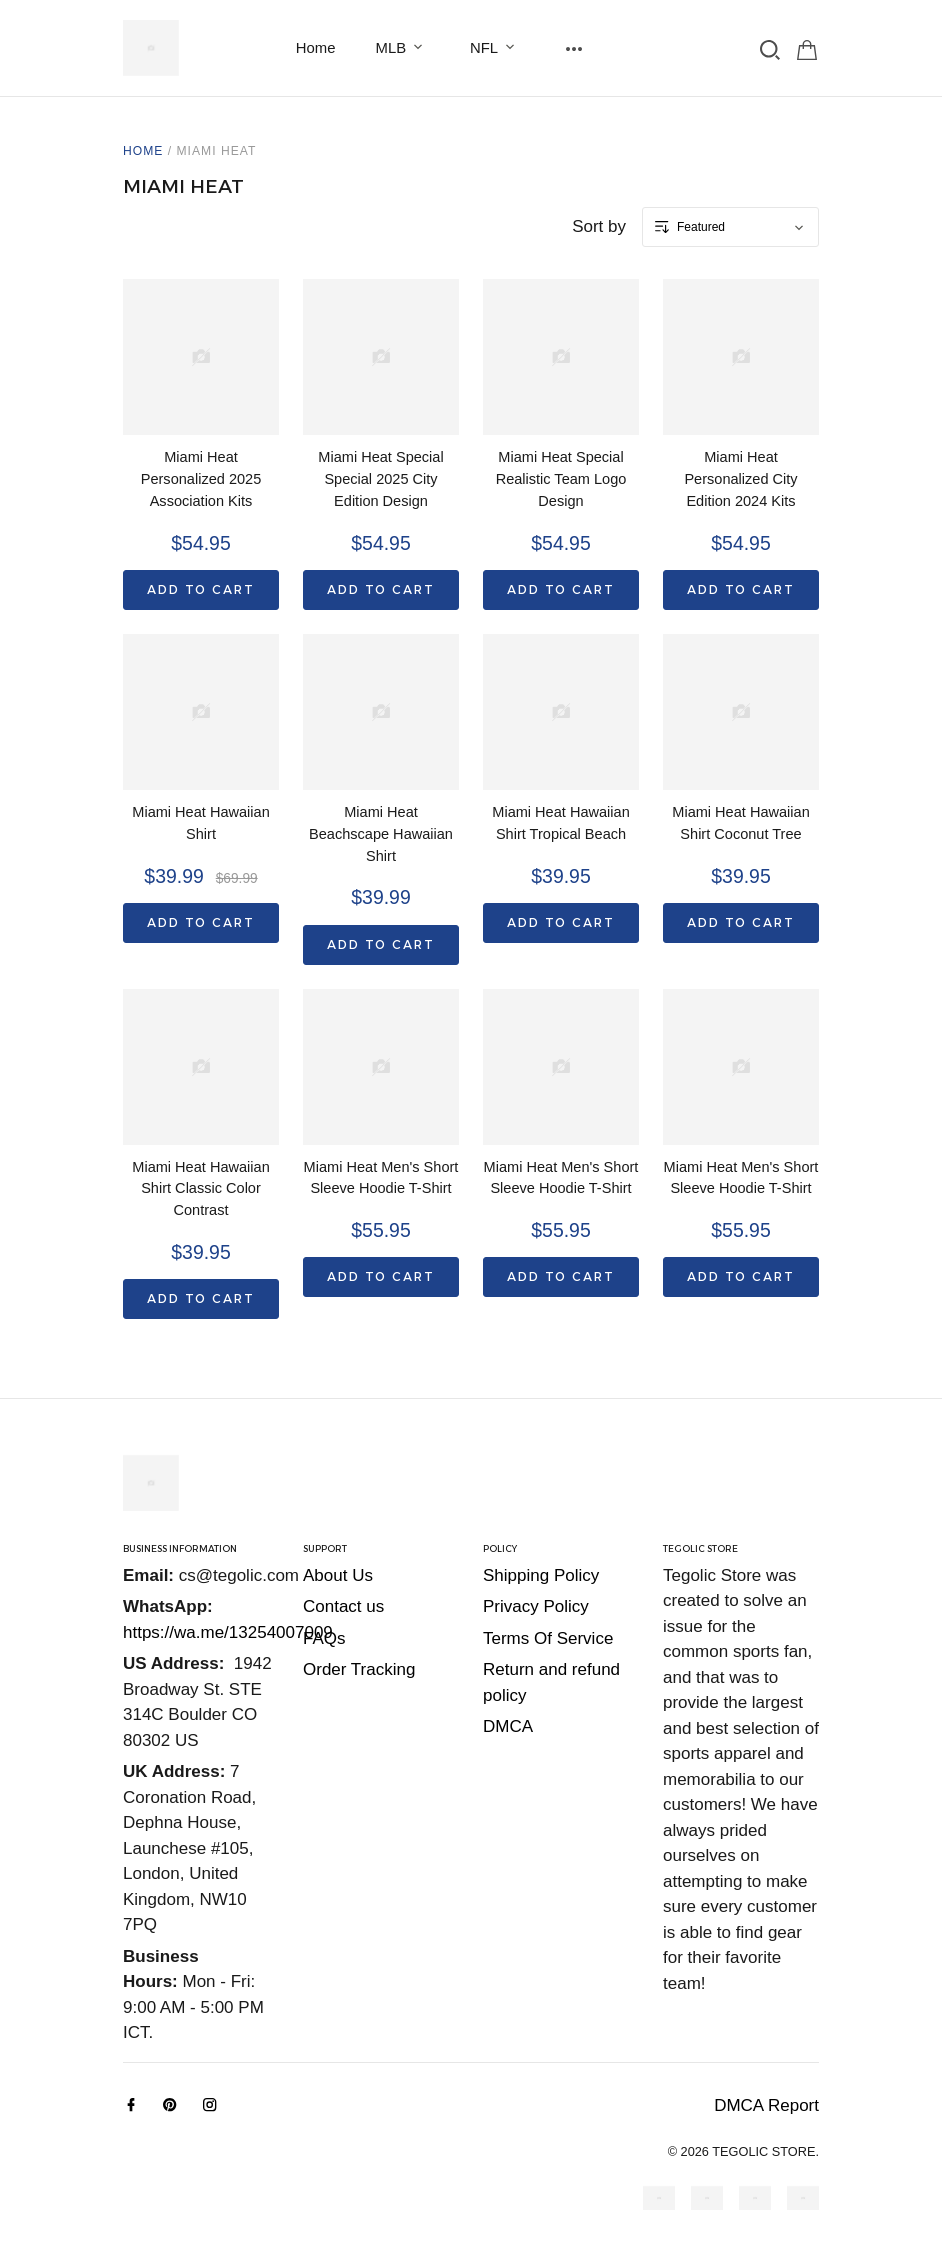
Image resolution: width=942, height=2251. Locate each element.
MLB (403, 48)
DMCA (508, 1726)
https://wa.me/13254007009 (228, 1632)
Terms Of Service (548, 1638)
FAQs (324, 1638)
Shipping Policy (541, 1575)
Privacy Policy (536, 1606)
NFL (496, 48)
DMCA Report (766, 2105)
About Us (338, 1575)
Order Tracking (359, 1669)
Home (316, 48)
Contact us (343, 1606)
